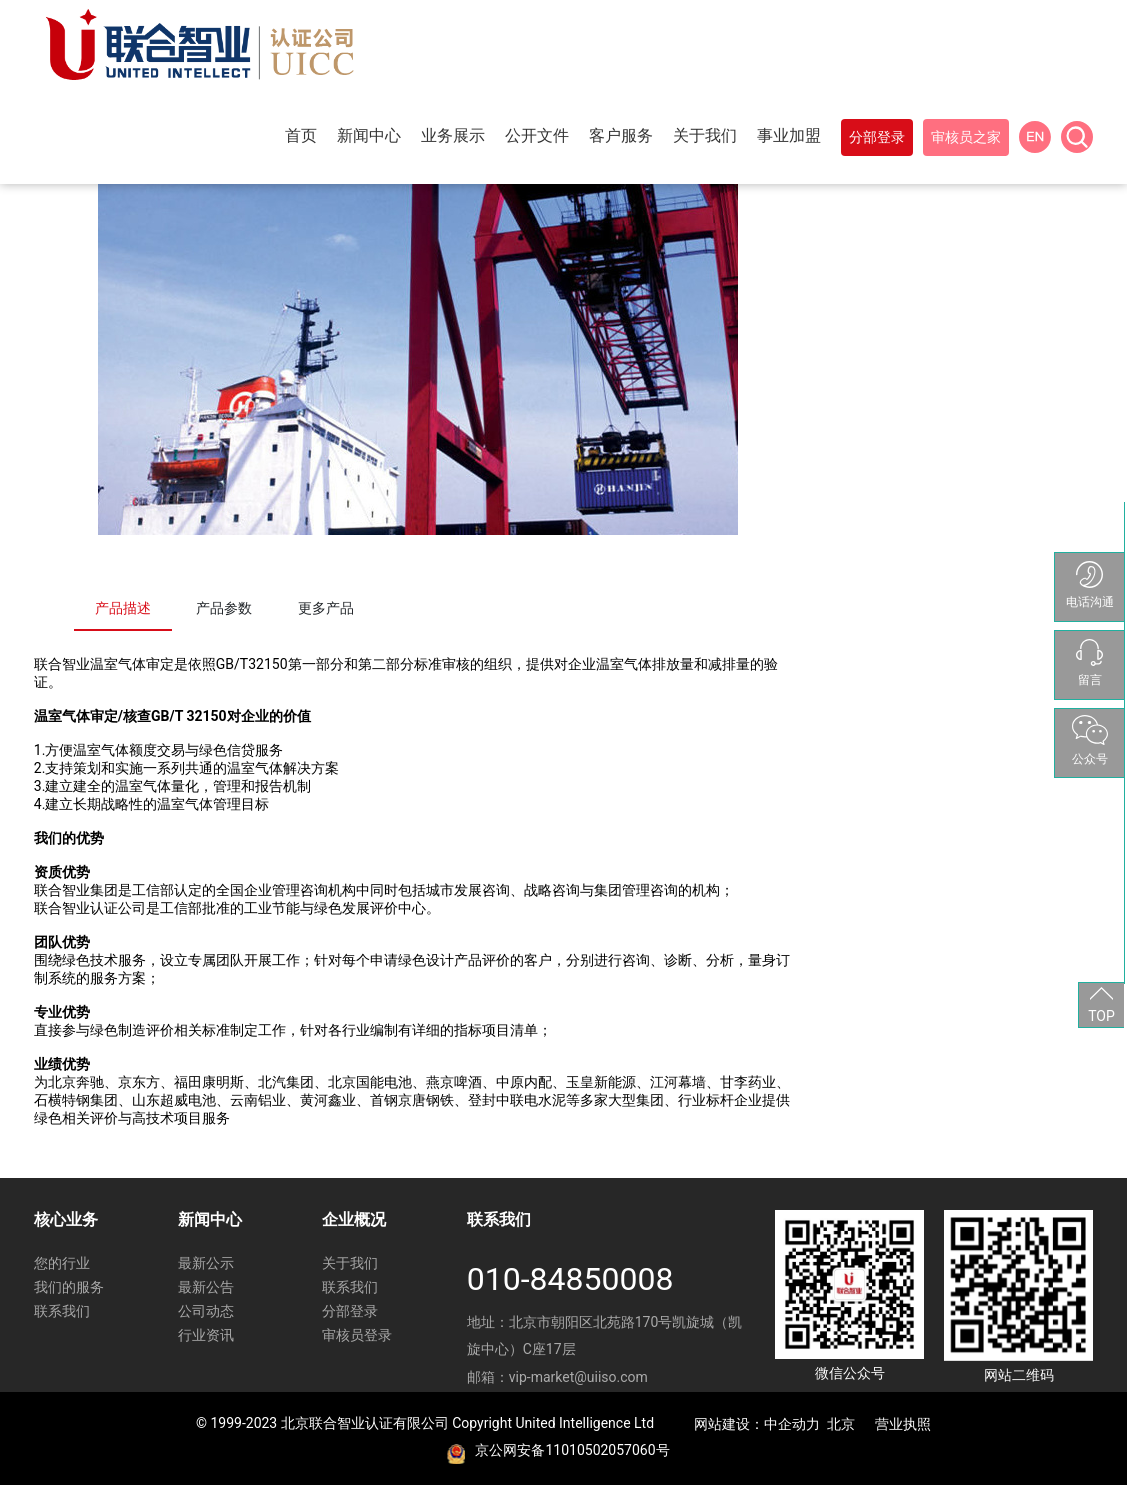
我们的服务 (69, 1287)
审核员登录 (357, 1335)
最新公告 (206, 1287)
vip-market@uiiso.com (578, 1377)
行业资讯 (206, 1335)
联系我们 (62, 1311)
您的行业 (62, 1263)
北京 (841, 1424)
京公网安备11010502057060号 (572, 1450)
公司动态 (206, 1311)
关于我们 (350, 1263)
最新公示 (206, 1263)
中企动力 (792, 1424)
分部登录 (350, 1311)
